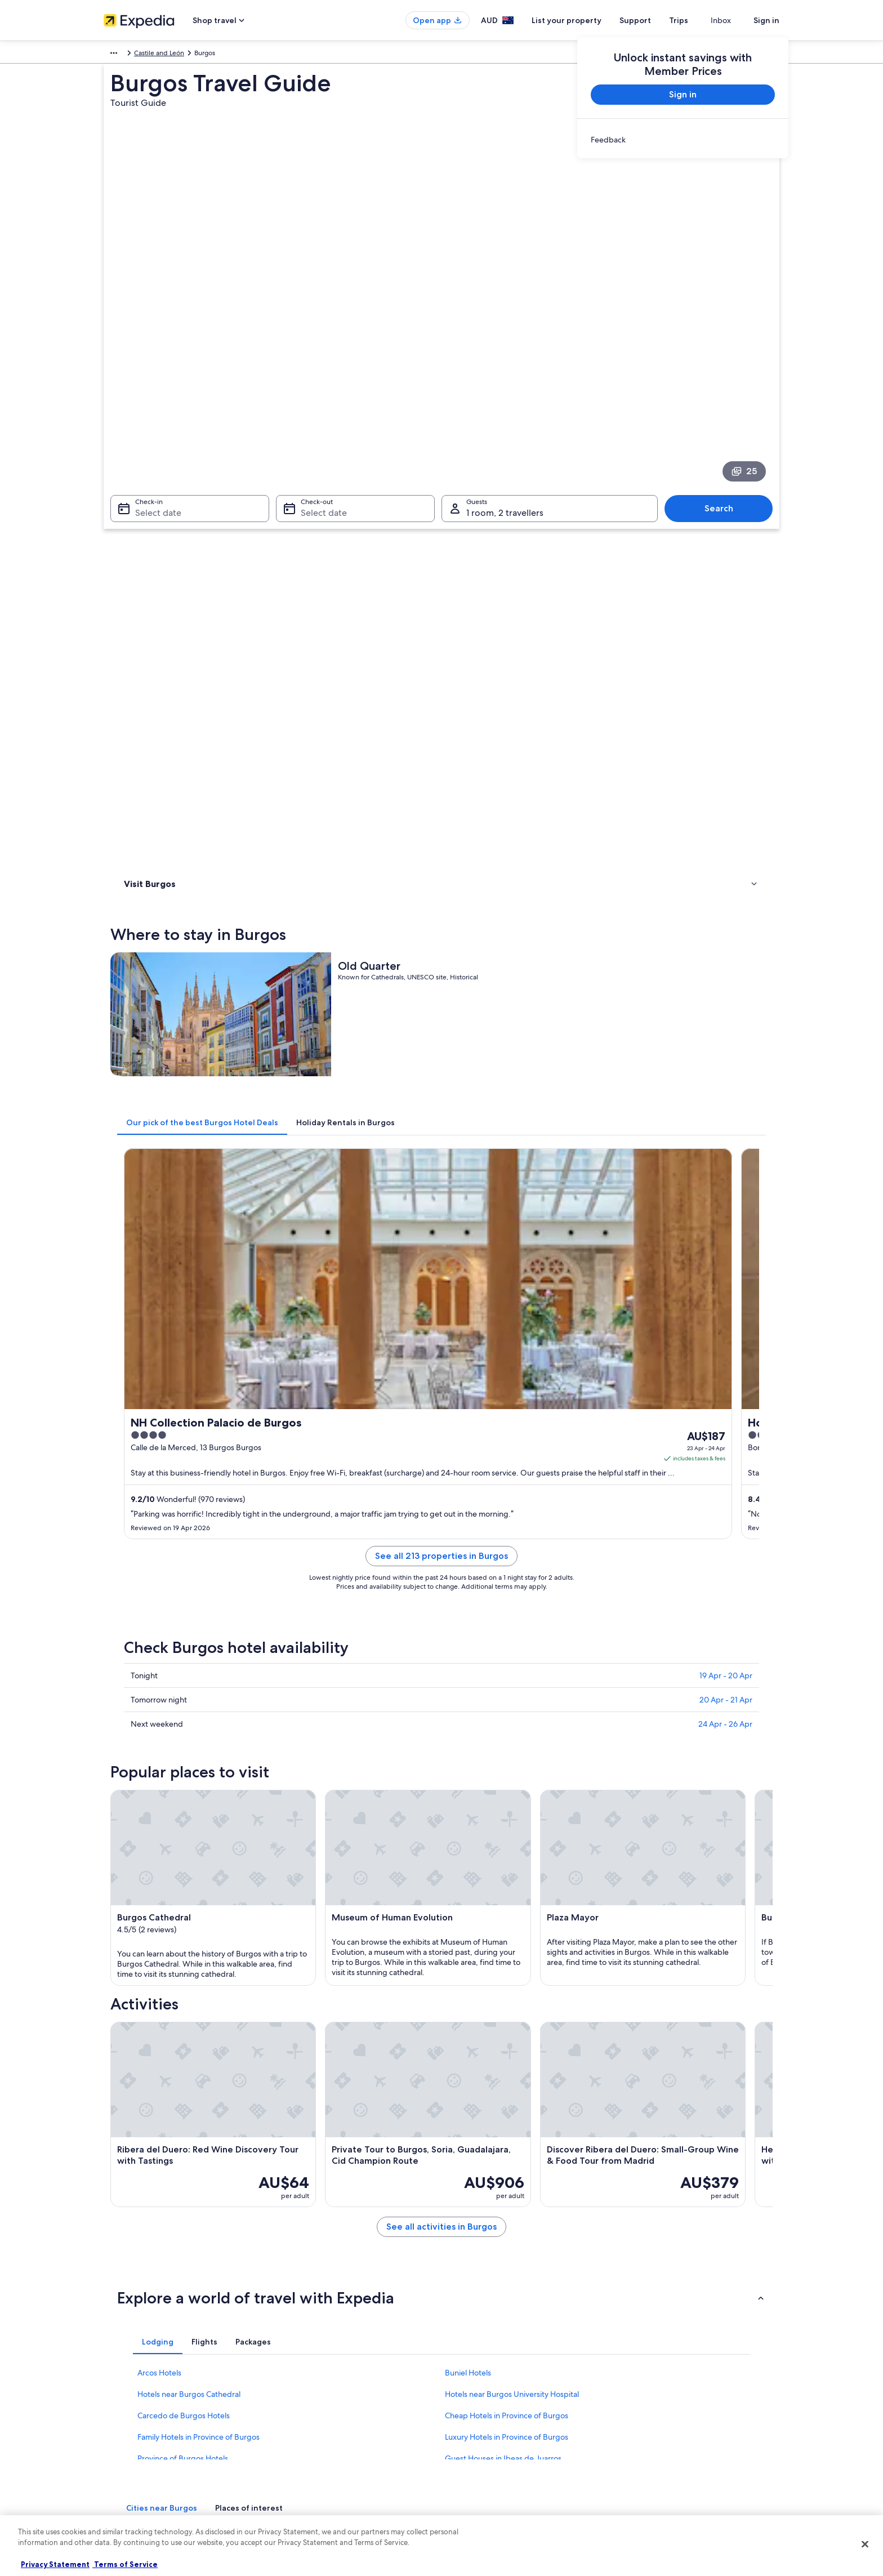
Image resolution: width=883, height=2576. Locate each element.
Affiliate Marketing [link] (132, 2442)
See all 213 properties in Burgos (524, 938)
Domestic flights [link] (303, 2424)
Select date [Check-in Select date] (151, 401)
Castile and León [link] (188, 54)
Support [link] (640, 2352)
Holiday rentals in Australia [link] (318, 2388)
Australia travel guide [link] (310, 2352)
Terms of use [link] (472, 2388)
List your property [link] (130, 2388)
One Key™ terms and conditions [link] (501, 2406)
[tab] (368, 660)
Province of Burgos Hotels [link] (182, 1939)
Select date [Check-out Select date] (320, 401)
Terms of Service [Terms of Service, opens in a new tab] (125, 2564)
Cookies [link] (465, 2370)
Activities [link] (139, 551)
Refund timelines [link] (653, 2388)
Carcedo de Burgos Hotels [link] (183, 1896)
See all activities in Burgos (524, 1720)
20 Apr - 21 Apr (725, 1069)
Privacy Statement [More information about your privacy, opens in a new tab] (55, 2564)
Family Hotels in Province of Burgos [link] (198, 1918)
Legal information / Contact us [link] (498, 2442)
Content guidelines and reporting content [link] (517, 2460)
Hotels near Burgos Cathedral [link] (188, 1875)
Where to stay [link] (148, 536)
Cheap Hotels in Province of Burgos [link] (506, 1896)
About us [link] (117, 2352)
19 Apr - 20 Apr (725, 1045)
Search (724, 396)
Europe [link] (115, 54)
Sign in (766, 20)
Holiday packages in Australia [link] (322, 2406)
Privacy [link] (463, 2352)
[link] (682, 139)
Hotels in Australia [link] (305, 2370)
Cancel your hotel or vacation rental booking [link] (694, 2370)
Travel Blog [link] (294, 2478)
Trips (698, 20)
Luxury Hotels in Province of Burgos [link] (506, 1918)
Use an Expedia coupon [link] (663, 2406)
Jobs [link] (111, 2370)
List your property (587, 20)
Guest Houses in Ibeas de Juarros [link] (503, 1939)
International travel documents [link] (674, 2424)
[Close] (865, 2544)
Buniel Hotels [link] (468, 1853)
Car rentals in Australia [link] (311, 2442)
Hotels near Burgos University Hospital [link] (512, 1875)
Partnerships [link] (122, 2406)
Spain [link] (144, 54)
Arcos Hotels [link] (159, 1853)
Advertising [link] (121, 2424)
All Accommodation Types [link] (318, 2460)
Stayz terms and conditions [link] (494, 2424)
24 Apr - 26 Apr (725, 1093)
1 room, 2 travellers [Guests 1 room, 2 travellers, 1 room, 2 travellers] (504, 401)
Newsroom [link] (120, 2460)
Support (655, 20)
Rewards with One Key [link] (313, 2496)
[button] (441, 1778)
